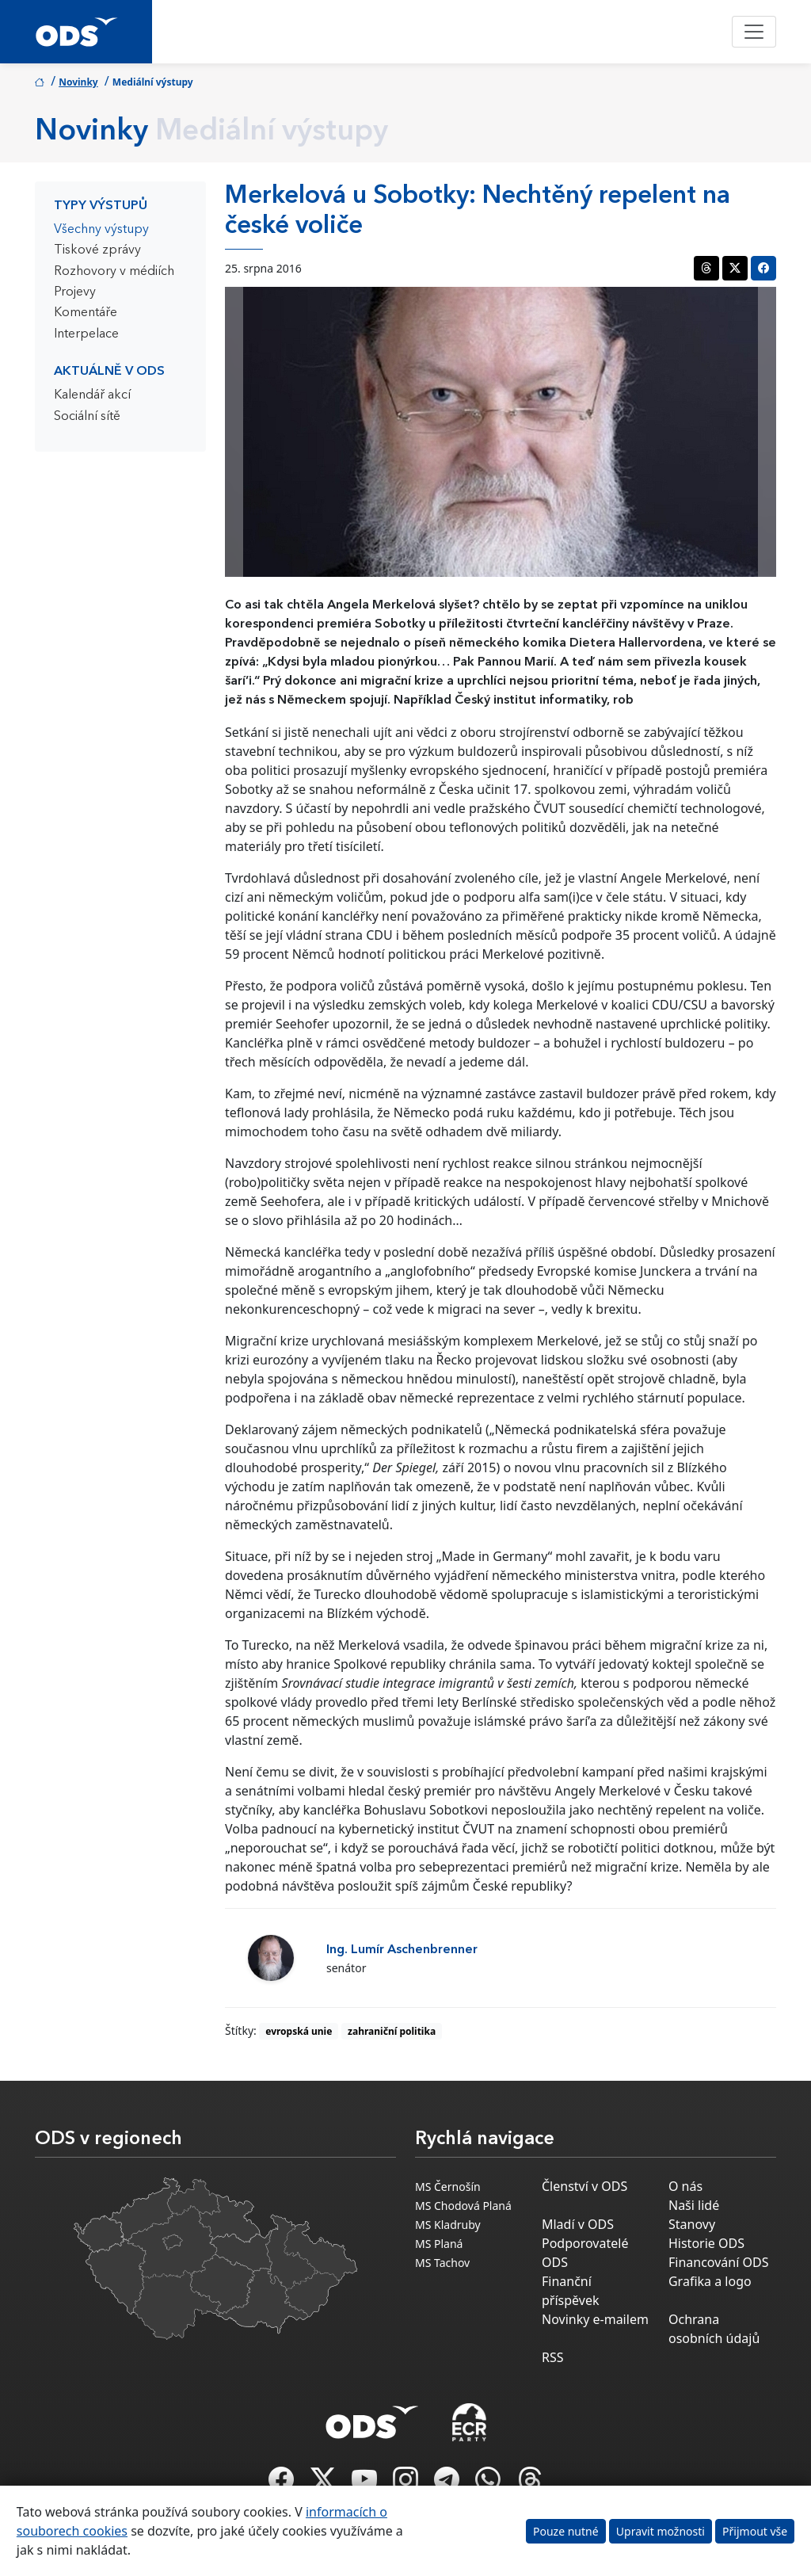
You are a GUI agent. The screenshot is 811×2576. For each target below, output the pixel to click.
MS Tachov (442, 2262)
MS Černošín (448, 2186)
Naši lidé (693, 2205)
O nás (685, 2186)
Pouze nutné (566, 2531)
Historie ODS (706, 2243)
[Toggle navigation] (754, 32)
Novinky (78, 82)
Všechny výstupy (101, 229)
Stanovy (691, 2224)
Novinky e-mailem (595, 2319)
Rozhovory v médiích (114, 271)
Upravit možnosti (660, 2531)
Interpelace (86, 334)
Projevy (75, 292)
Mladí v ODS (578, 2224)
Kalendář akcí (92, 395)
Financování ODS (718, 2262)
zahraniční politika (392, 2031)
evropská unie (298, 2031)
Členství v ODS (584, 2186)
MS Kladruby (448, 2224)
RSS (553, 2357)
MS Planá (439, 2243)
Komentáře (85, 313)
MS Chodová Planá (463, 2205)
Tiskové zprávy (97, 250)
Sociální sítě (87, 416)
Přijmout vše (754, 2531)
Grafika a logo (710, 2281)
